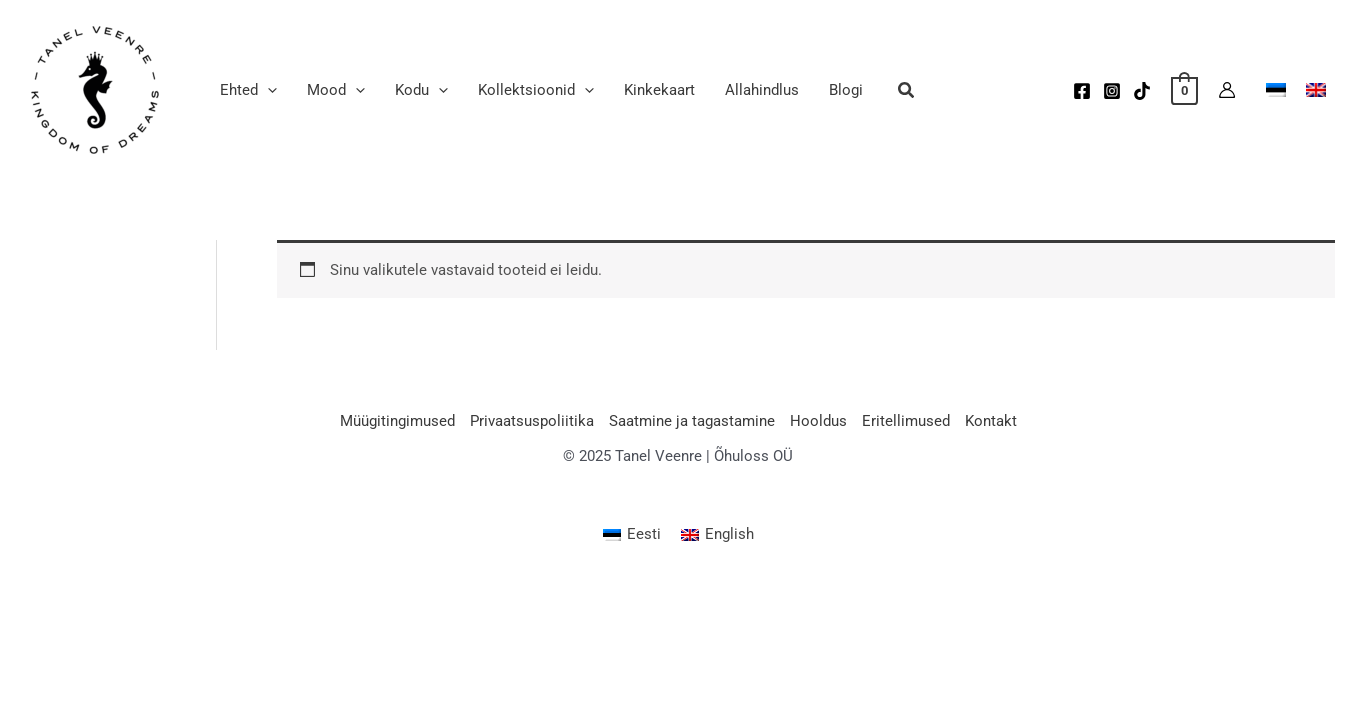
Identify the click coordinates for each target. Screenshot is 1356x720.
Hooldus (818, 421)
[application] (267, 90)
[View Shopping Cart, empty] (1184, 90)
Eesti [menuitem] (644, 534)
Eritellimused (906, 421)
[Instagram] (1112, 91)
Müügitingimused (397, 421)
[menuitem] (632, 535)
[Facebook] (1082, 91)
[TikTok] (1142, 91)
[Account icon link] (1227, 90)
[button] (907, 92)
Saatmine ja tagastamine (692, 421)
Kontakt (991, 421)
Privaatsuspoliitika (532, 421)
